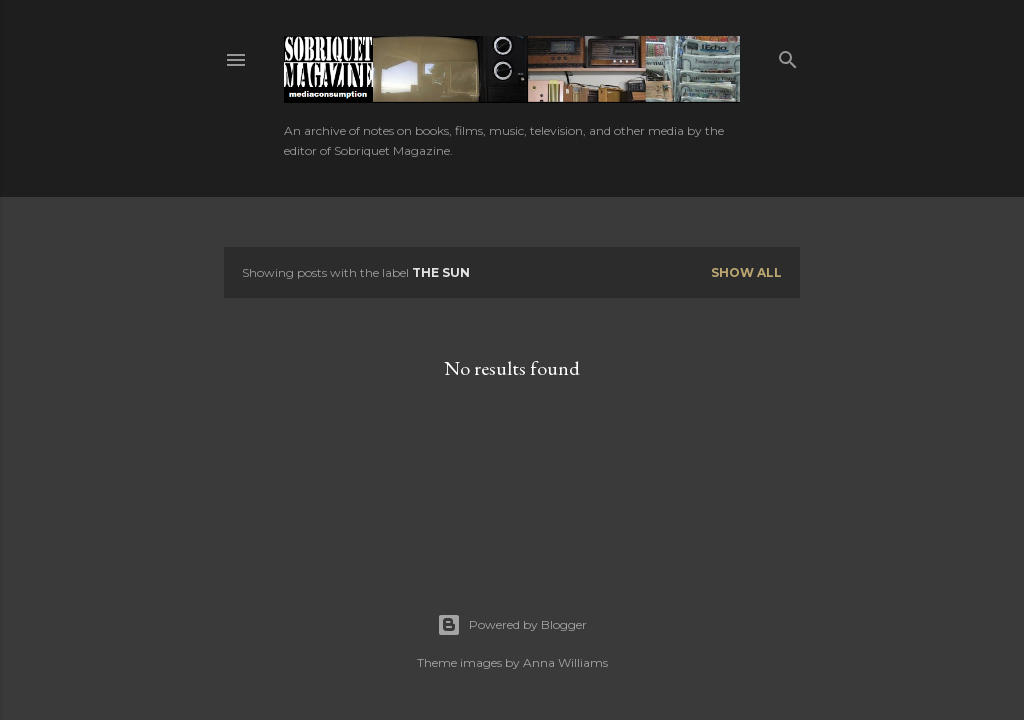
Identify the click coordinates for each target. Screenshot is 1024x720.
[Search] (788, 55)
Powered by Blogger (512, 625)
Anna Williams (565, 662)
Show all (746, 272)
